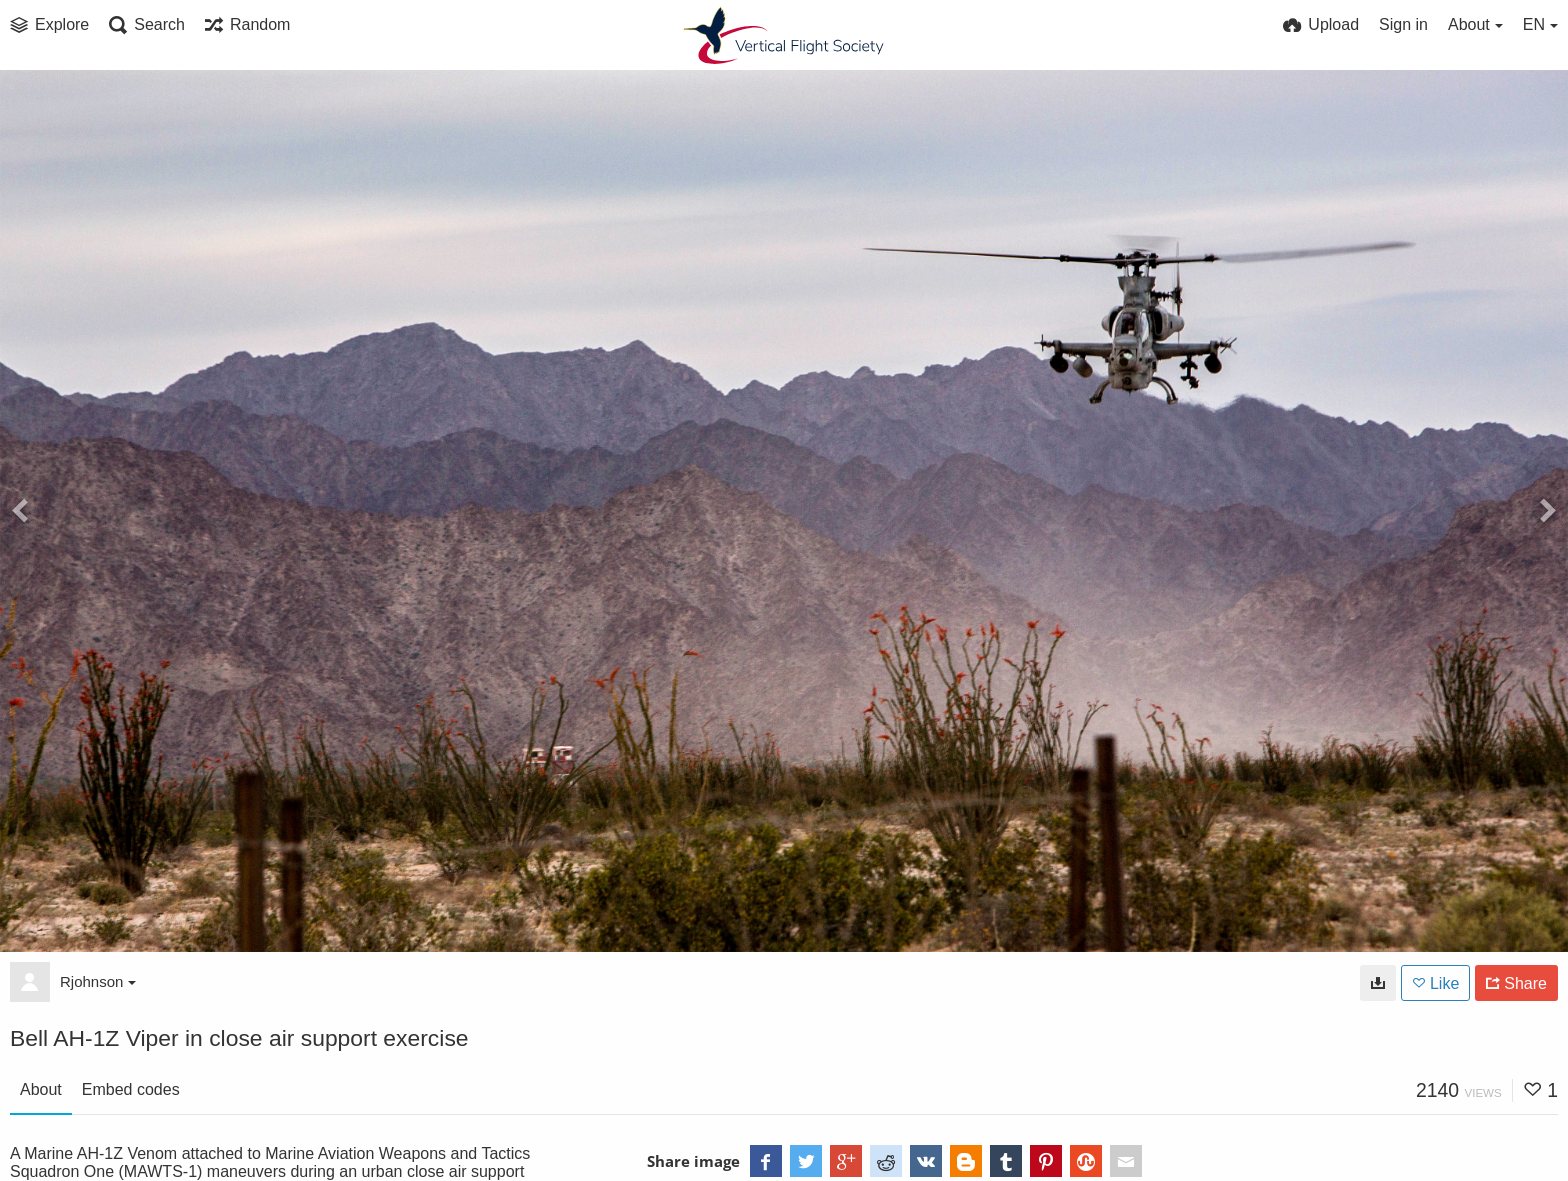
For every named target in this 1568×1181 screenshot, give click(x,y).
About (41, 1089)
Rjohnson (98, 981)
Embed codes (131, 1089)
